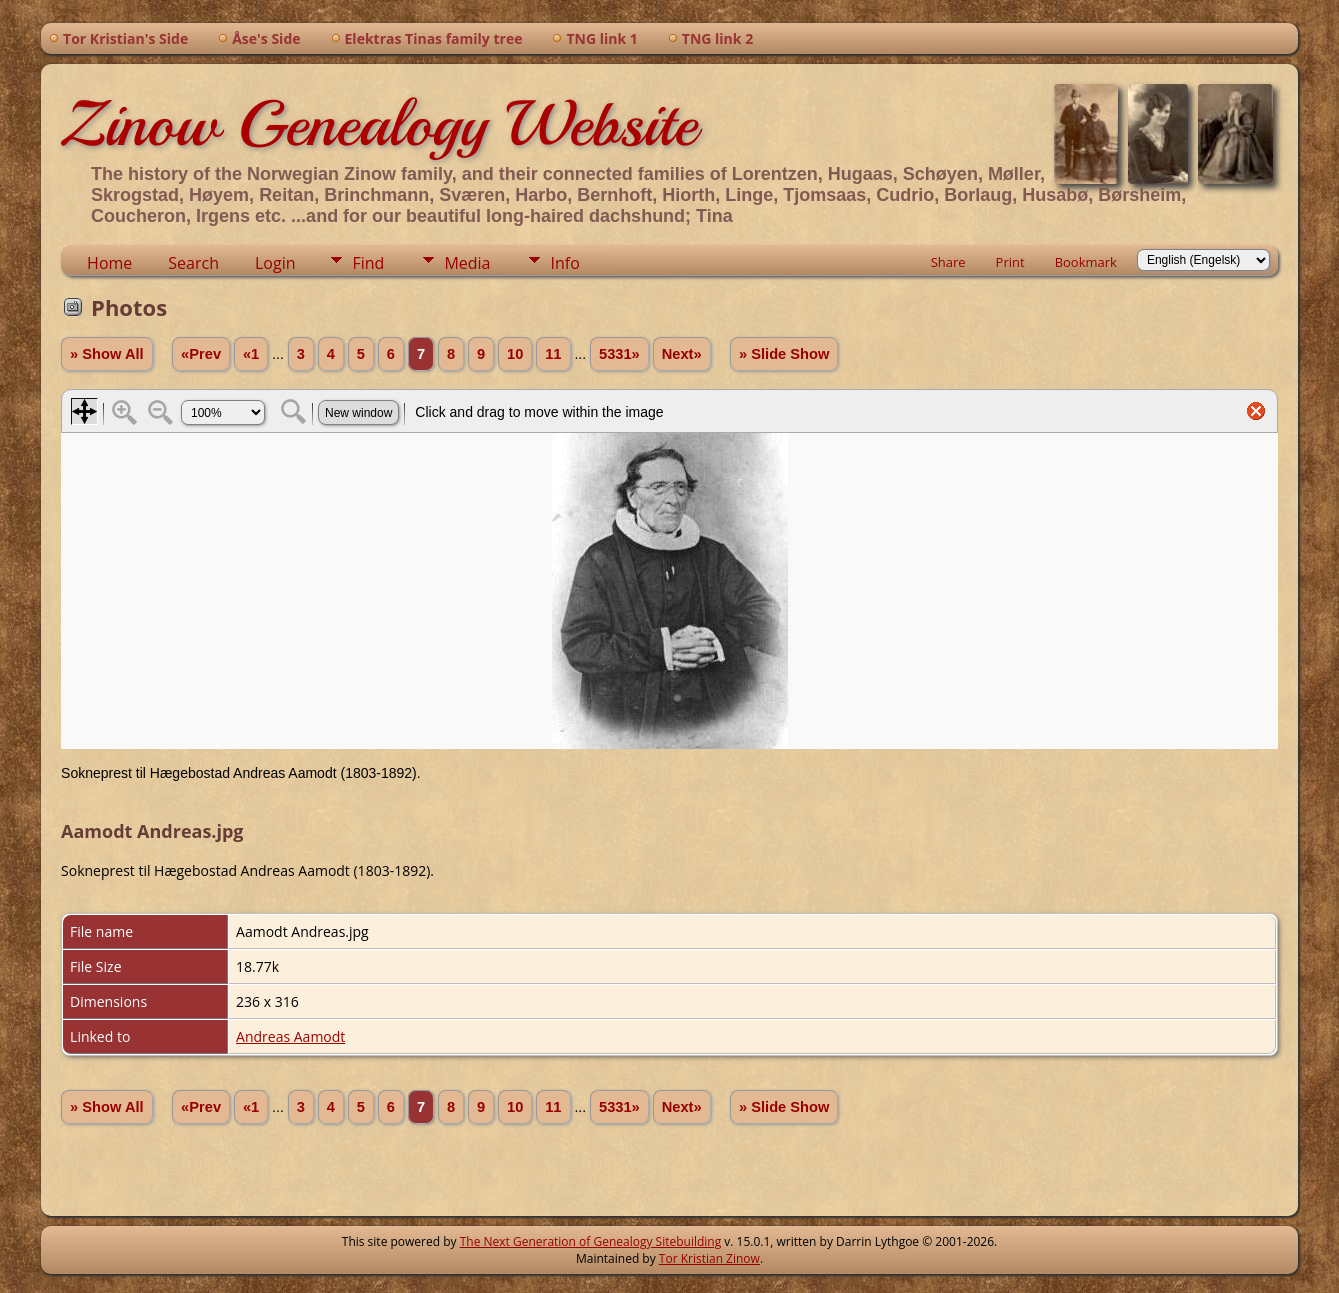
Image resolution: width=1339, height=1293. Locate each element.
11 (553, 354)
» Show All (107, 354)
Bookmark (1086, 262)
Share (948, 262)
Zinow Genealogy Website (379, 124)
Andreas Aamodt (290, 1036)
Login (275, 263)
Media (467, 263)
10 (515, 354)
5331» (619, 354)
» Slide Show (784, 354)
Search (193, 263)
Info (564, 263)
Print (1010, 262)
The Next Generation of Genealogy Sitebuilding (591, 1241)
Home (109, 263)
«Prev (201, 354)
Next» (682, 354)
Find (368, 263)
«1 (251, 354)
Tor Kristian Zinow (709, 1258)
